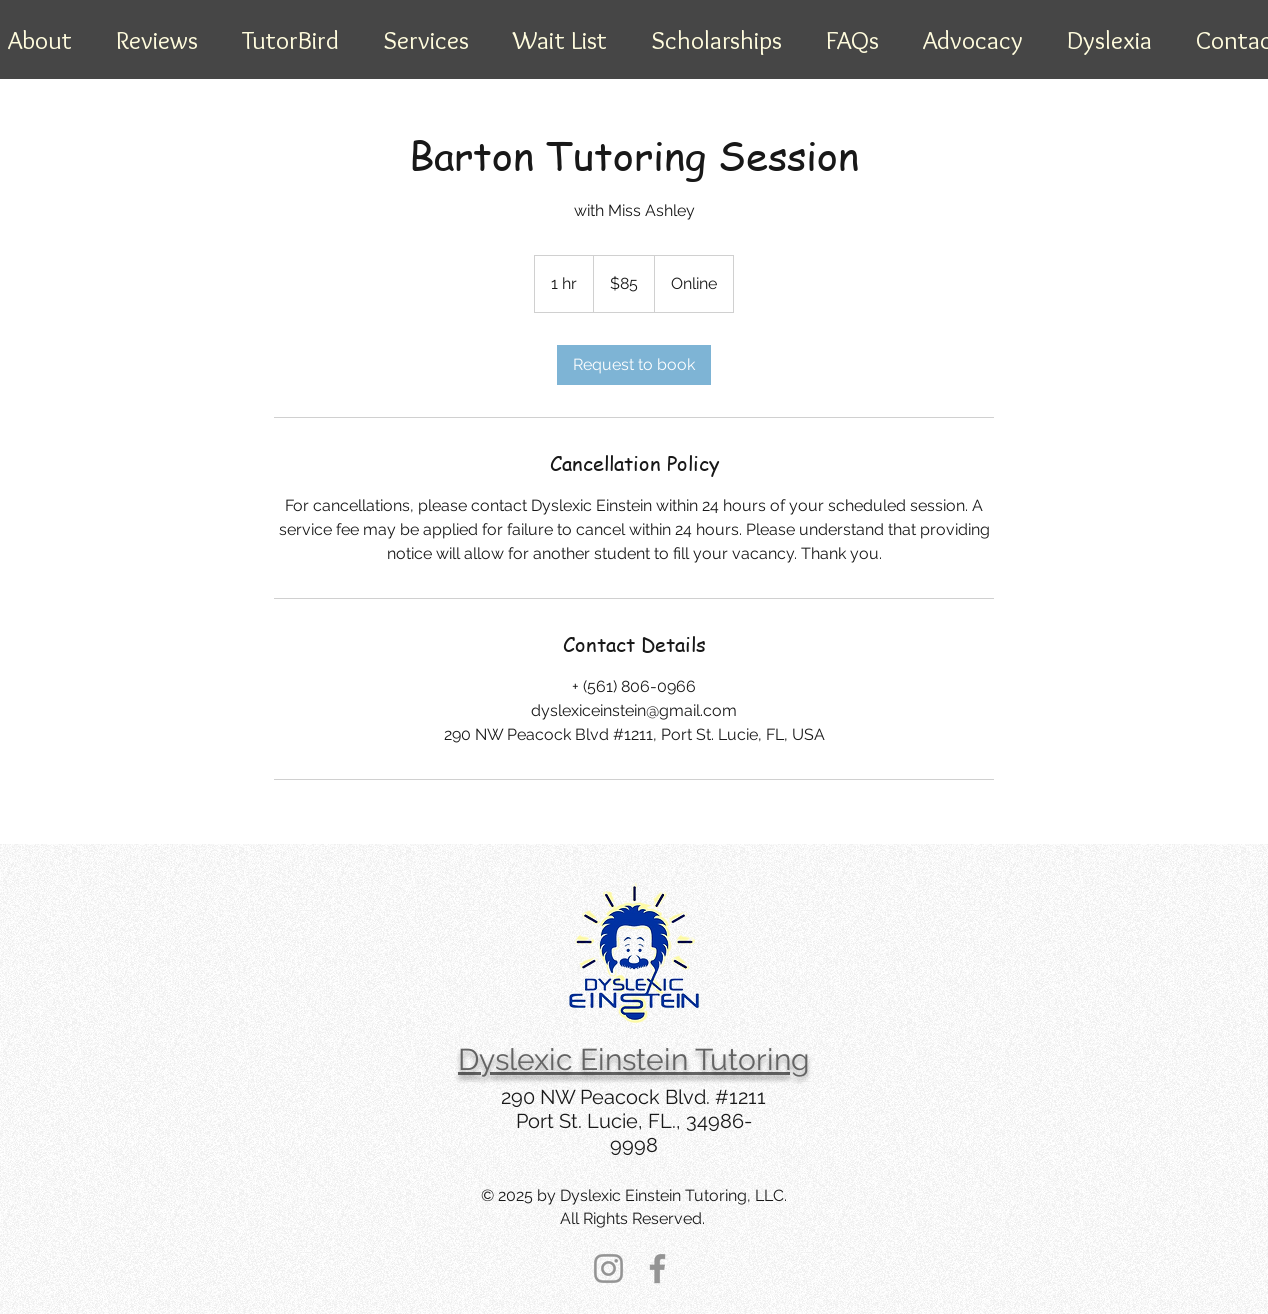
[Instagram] (608, 1268)
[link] (634, 365)
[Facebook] (657, 1268)
